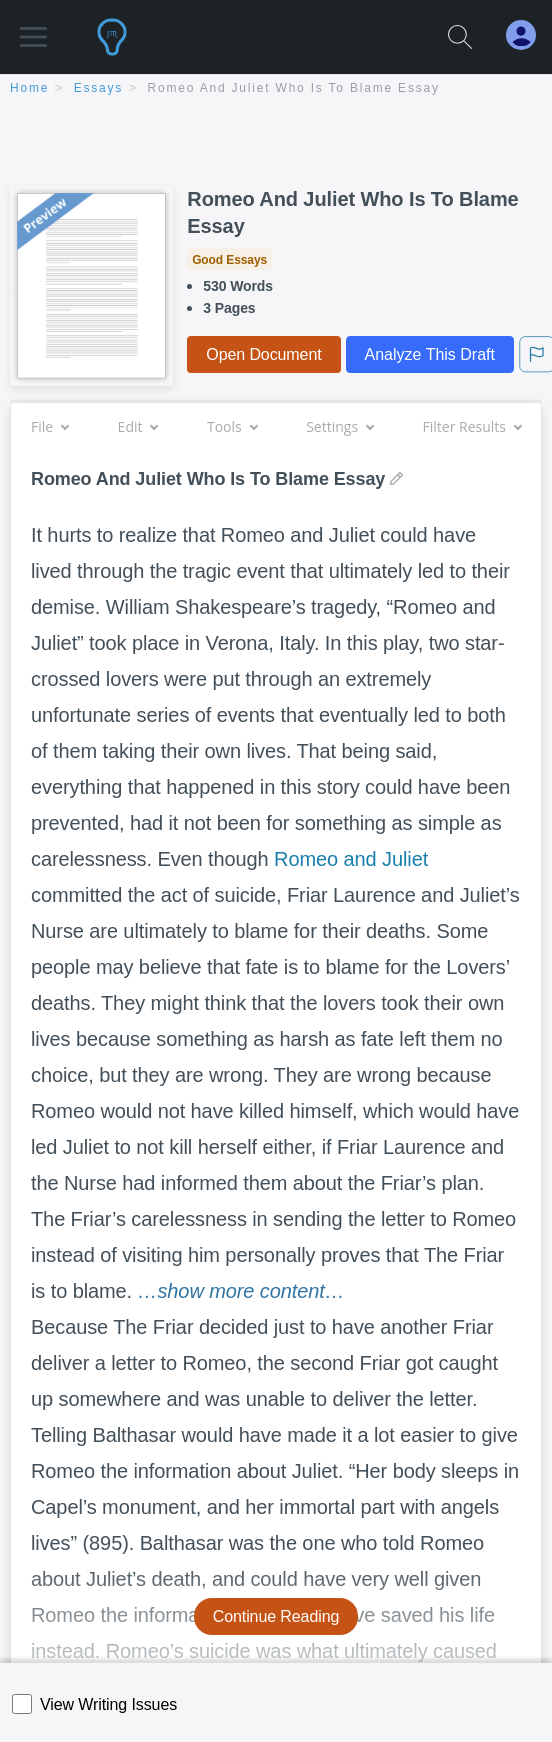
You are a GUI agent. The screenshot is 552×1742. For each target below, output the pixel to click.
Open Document (263, 354)
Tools (232, 426)
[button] (33, 27)
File (49, 426)
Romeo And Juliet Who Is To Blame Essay (294, 88)
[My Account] (529, 35)
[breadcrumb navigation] (276, 89)
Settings (339, 426)
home (29, 88)
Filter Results (472, 426)
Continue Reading (276, 1616)
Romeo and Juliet (351, 859)
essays (98, 88)
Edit (138, 426)
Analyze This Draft (430, 354)
